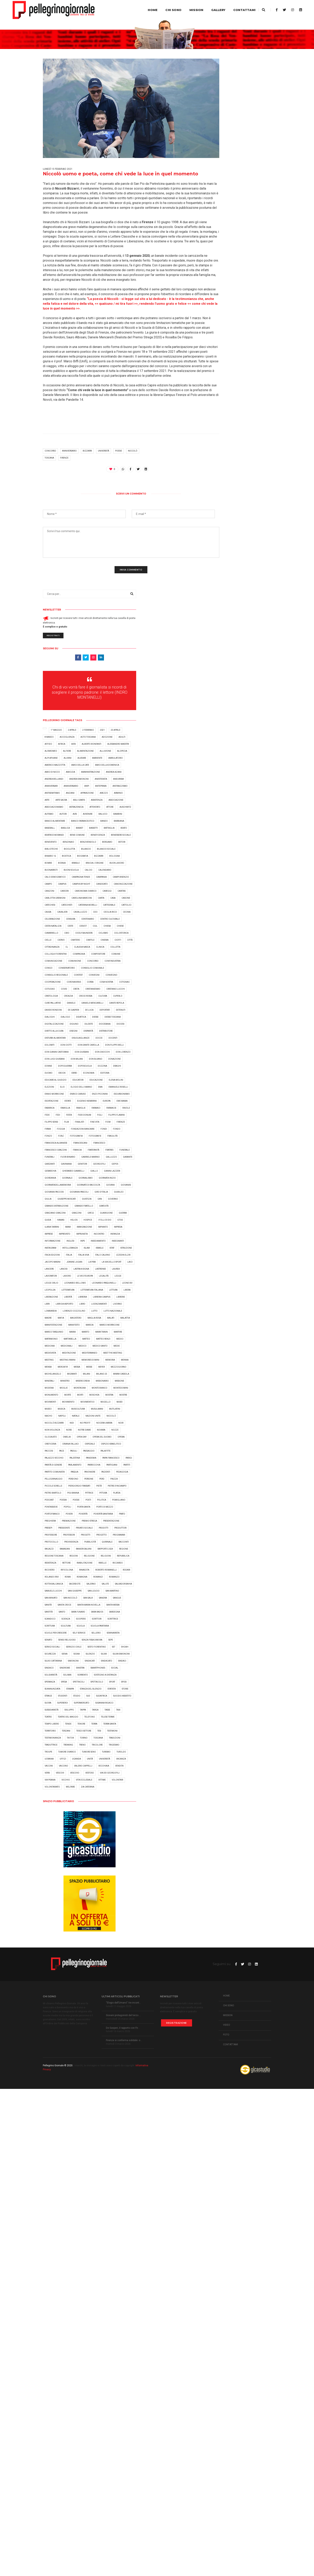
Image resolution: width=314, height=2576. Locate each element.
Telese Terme (244, 2140)
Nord (245, 1580)
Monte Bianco (246, 1510)
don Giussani (258, 859)
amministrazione (245, 299)
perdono (249, 1678)
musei (260, 1538)
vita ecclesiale (243, 2252)
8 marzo (224, 229)
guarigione (239, 1174)
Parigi (263, 1643)
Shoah (233, 2014)
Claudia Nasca (237, 656)
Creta (252, 733)
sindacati (242, 2035)
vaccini (258, 2217)
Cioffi (223, 649)
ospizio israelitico (247, 1615)
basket (224, 411)
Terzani (224, 2161)
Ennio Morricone (255, 936)
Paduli (249, 1622)
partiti (259, 1657)
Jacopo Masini (228, 1265)
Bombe (240, 474)
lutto (223, 1370)
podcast (224, 1720)
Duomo (254, 894)
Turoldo (240, 2203)
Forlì (263, 1013)
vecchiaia (225, 2231)
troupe (258, 2189)
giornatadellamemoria (233, 1111)
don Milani (253, 873)
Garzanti (241, 1069)
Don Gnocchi (227, 866)
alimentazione (228, 264)
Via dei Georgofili (230, 2245)
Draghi (240, 894)
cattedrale (251, 572)
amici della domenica (232, 292)
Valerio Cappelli (245, 2224)
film (242, 992)
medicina (225, 1426)
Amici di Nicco (258, 292)
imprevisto (240, 1209)
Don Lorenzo (248, 866)
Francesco (247, 1034)
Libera (223, 1335)
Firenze (92, 471)
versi (254, 2231)
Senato (258, 1986)
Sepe (222, 2000)
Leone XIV (256, 1314)
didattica (257, 789)
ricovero (225, 1860)
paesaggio (226, 1629)
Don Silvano (227, 880)
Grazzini (252, 1167)
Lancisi (239, 1279)
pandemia (225, 1643)
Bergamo (225, 446)
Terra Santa (238, 2154)
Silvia (251, 2021)
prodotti (248, 1776)
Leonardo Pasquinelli (232, 1314)
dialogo (241, 789)
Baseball (242, 404)
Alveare (224, 278)
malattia (238, 1384)
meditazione (227, 1440)
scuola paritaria (243, 1972)
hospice (224, 1188)
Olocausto (254, 1587)
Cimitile (240, 642)
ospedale (225, 1615)
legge (223, 1300)
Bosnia (254, 474)
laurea (241, 1286)
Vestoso (254, 2238)
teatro (234, 2133)
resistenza (226, 1846)
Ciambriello (227, 621)
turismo (224, 2203)
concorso (50, 464)
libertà (257, 1335)
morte (264, 1517)
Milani (240, 1482)
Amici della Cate (256, 285)
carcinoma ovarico (246, 537)
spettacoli (238, 2070)
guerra (256, 1174)
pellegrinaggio (229, 1678)
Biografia (241, 467)
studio (239, 2098)
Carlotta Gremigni (230, 551)
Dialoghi (225, 789)
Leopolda (225, 1321)
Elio (258, 922)
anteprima (257, 327)
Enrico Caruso (228, 943)
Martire (224, 1412)
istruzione (251, 1244)
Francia (253, 1041)
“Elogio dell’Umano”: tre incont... (123, 2489)
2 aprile (248, 215)
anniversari (243, 320)
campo (246, 516)
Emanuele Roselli (230, 936)
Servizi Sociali (239, 2000)
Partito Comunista (230, 1664)
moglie (255, 1503)
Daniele (247, 761)
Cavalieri (254, 579)
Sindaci (224, 2042)
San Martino (245, 1909)
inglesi (246, 1223)
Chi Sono (167, 10)
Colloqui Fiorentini (248, 663)
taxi (222, 2133)
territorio (257, 2154)
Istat (236, 1244)
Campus (260, 516)
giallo (224, 1090)
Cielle (244, 635)
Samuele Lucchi (229, 1902)
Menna (240, 1461)
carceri (224, 537)
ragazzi (257, 1811)
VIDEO (226, 2511)
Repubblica (260, 1839)
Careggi (224, 544)
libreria (224, 1342)
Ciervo (257, 635)
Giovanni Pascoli (229, 1132)
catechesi (225, 565)
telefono (225, 2140)
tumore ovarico (229, 2196)
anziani (224, 341)
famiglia (258, 964)
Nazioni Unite (255, 1559)
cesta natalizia (228, 607)
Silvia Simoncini (229, 2028)
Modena (240, 1503)
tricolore (225, 2189)
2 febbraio (226, 222)
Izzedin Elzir (249, 1258)
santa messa (256, 1937)
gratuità (250, 1160)
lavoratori (257, 1286)
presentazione (250, 1762)
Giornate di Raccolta (232, 1118)
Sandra (240, 1923)
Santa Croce (240, 1930)
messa (240, 1468)
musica (237, 1545)
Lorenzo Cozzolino (250, 1363)
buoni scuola (227, 495)
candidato (250, 523)
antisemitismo (249, 334)
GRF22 (223, 1174)
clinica (255, 656)
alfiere (243, 257)
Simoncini (225, 2035)
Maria (223, 1405)
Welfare (224, 2266)
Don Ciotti (226, 845)
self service (255, 1979)
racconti (242, 1811)
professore (245, 1783)
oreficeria (226, 1608)
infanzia (242, 1216)
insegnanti (248, 1230)
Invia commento (123, 571)
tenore (257, 2147)
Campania (250, 509)
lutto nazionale (242, 1370)
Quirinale (225, 1811)
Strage (251, 2091)
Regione (246, 1825)
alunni (259, 271)
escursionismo (228, 950)
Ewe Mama (225, 964)
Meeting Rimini (228, 1454)
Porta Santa (240, 1734)
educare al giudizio (246, 908)
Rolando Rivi (227, 1874)
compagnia (226, 670)
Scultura (258, 1965)
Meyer (264, 1468)
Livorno (246, 1356)
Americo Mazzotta (230, 285)
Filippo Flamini (259, 985)
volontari (226, 2259)
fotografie (245, 1020)
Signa (223, 2021)
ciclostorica (227, 635)
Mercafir (225, 1468)
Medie (245, 1433)
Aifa (249, 243)
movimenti (240, 1531)
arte (237, 348)
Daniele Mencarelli (231, 768)
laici (262, 1272)
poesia (239, 1720)
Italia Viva (259, 1251)
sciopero (240, 1958)
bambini (224, 390)
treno (258, 2182)
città (236, 649)
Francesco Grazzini (231, 1041)
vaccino (225, 2224)
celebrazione (242, 593)
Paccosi (224, 1622)
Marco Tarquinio (256, 1398)
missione (225, 1503)
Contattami (238, 10)
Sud (251, 2098)
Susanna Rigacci (229, 2119)
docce (223, 838)
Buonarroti (247, 488)
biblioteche (256, 446)
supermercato (257, 2112)
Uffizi (223, 2210)
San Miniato (226, 1916)
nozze (238, 1587)
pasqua (250, 1664)
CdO (242, 586)
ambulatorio (258, 278)
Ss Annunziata (252, 2077)
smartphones (242, 2049)
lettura (253, 1328)
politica (224, 1727)
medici (258, 1419)
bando (253, 397)
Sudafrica (225, 2105)
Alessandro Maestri (257, 250)
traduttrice (226, 2182)
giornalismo (244, 1097)
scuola (224, 1972)
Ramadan (225, 1818)
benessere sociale (230, 432)
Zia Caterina (242, 2266)
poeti (264, 1720)
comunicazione (244, 677)
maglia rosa (257, 1377)
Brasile (224, 481)
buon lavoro (227, 488)
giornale (225, 1097)
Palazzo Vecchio (229, 1636)
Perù (238, 1685)
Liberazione (240, 1335)
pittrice (224, 1713)
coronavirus (250, 719)
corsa (223, 726)
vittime (261, 2252)
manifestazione (258, 1384)
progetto (259, 1790)
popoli (224, 1734)
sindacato (259, 2035)
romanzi (225, 1881)
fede (236, 978)
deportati (240, 782)
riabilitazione (228, 1853)
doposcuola (247, 887)
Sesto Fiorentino (251, 2007)
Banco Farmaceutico (232, 397)
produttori (226, 1783)
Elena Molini (227, 922)
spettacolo (256, 2070)
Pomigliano (242, 1727)
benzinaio (226, 439)
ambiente (240, 278)
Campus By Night (229, 523)
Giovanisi (225, 1125)
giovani (254, 1118)
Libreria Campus (244, 1342)
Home (146, 10)
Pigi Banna (249, 1706)
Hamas (236, 1181)
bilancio (243, 453)
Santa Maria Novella (232, 1937)
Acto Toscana (228, 236)
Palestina (250, 1636)
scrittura (242, 1965)
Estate (223, 957)
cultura (244, 754)
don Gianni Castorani (232, 859)
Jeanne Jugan (250, 1265)
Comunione (226, 684)
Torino (224, 2175)
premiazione (257, 1755)
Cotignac (258, 726)
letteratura (243, 1321)
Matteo (224, 1419)
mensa (253, 1461)
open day (239, 1594)
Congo (246, 691)
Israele (224, 1244)
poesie (48, 471)
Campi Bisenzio (228, 516)
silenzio (237, 2021)
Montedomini (227, 1517)
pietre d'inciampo (241, 1699)
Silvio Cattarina (252, 2028)
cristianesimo (227, 740)
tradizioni (255, 2175)
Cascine (248, 558)
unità (251, 2210)
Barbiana (225, 404)
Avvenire (235, 383)
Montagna (226, 1510)
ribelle (246, 1853)
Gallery (212, 10)
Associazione (227, 362)
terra (223, 2154)
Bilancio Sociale (229, 460)
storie (238, 2091)
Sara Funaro (254, 1944)
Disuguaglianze (256, 831)
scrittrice (225, 1965)
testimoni (225, 2168)
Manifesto (226, 1391)
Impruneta (258, 1209)
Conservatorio (228, 698)
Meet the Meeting (229, 1447)
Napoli (224, 1559)
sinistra (224, 2049)
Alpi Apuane (243, 271)
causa (240, 579)
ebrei (236, 901)
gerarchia (226, 1083)
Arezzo (258, 341)
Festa (258, 978)
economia (250, 901)
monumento (248, 1517)
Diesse (223, 796)
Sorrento (258, 2056)
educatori (225, 915)
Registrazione (176, 2509)
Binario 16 (250, 460)
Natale (238, 1559)
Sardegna (244, 1951)
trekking (244, 2182)
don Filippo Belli (229, 852)
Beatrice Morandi (242, 418)
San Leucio (226, 1909)
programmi (226, 1797)
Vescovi (224, 2238)
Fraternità (226, 1048)
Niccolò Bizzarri (245, 1566)
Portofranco (250, 1741)
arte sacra (252, 348)
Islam (263, 1237)
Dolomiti (253, 838)
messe (252, 1468)
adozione (247, 236)
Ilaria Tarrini (227, 1195)
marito (237, 1405)
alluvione (249, 264)
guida (223, 1181)
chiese (248, 614)
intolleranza (246, 1237)
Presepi (224, 1769)
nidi (263, 1566)
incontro (225, 1216)
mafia (223, 1377)
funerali (225, 1055)
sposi (235, 2077)
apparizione (241, 341)
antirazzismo (227, 334)
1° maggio (232, 215)
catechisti (242, 565)
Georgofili (242, 1076)
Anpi (243, 327)
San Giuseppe (251, 1902)
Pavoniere (225, 1671)
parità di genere (229, 1650)
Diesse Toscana (241, 796)
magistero (238, 1377)
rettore (242, 1846)
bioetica (225, 467)
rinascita (260, 1860)
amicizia (225, 299)
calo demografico (250, 502)
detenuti (256, 782)
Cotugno (225, 733)
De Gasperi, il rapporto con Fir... (123, 2514)
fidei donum (227, 985)
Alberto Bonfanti (230, 250)
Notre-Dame (260, 1580)
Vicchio (224, 2252)
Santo (237, 1944)
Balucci (250, 383)
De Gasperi (249, 775)
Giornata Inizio (229, 1104)
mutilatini (244, 1552)
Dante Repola (255, 768)
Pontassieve (261, 1727)
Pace (237, 1622)
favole (224, 978)
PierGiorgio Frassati (255, 1692)
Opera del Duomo (230, 1601)
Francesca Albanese (248, 1027)
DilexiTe (224, 810)
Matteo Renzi (241, 1419)
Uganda (237, 2210)
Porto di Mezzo (228, 1741)
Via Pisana (251, 2245)
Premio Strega (228, 1762)
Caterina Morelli (229, 572)
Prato (223, 1755)
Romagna (258, 1874)
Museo (223, 1545)
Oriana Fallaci (246, 1608)
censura (260, 593)
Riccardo (261, 1853)
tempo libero (227, 2147)
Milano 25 (255, 1482)
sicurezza (248, 2014)
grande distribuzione (232, 1153)
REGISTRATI (228, 109)
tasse (263, 2126)
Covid (240, 733)
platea (252, 1713)
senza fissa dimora (254, 1993)
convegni (225, 712)
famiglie (225, 971)
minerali (247, 1489)
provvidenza (227, 1804)
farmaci (240, 971)
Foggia (224, 1006)
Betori (240, 446)
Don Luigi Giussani (230, 873)
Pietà (223, 1699)
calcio (245, 495)
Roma (244, 1874)
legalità (261, 1293)
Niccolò (62, 471)
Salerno (225, 1895)
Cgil (222, 614)
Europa (263, 957)
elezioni (245, 922)
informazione (228, 1223)
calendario (226, 502)
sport (223, 2077)
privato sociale (228, 1776)
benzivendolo (246, 439)
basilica (257, 404)
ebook (223, 901)
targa (251, 2126)
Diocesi (256, 810)
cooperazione (228, 719)
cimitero (225, 642)
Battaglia (253, 411)
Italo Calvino (227, 1258)
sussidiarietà (251, 2119)
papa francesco (245, 1643)
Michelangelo (250, 1475)
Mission (190, 10)
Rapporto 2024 (228, 1825)
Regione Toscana (229, 1832)
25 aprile (254, 222)
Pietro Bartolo (228, 1706)
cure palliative (228, 761)
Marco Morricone (230, 1398)
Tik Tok (262, 2168)
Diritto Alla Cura (229, 817)
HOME (226, 2482)
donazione (246, 880)
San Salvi (225, 1923)
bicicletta (226, 453)
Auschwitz (226, 376)
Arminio (224, 348)
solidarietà (226, 2056)
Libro (258, 1349)
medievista (259, 1433)
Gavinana (257, 1069)
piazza (250, 1685)
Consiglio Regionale (232, 705)
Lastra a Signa (257, 1279)
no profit (225, 1573)
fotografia (226, 1020)
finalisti (255, 992)
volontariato (245, 2259)
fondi (223, 1013)
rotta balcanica (229, 1888)
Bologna (225, 474)
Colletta (225, 663)
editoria (224, 908)
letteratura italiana (231, 1328)
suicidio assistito (247, 2105)
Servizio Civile (228, 2007)
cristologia (227, 747)
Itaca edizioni (228, 1251)
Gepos (257, 1076)
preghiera (238, 1755)
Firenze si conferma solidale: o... (124, 2526)
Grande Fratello (229, 1160)
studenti (225, 2098)
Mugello (246, 1538)
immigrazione (228, 1202)
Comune (224, 677)
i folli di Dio (241, 1188)
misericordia (227, 1496)
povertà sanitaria (258, 1748)
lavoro (224, 1293)
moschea (238, 1524)
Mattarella (260, 1412)
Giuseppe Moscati (258, 1139)
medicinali (242, 1426)
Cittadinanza (252, 649)
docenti (237, 838)
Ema (250, 929)
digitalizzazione (230, 803)
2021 (240, 222)
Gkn (238, 1146)
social (259, 2049)
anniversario (69, 464)
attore (261, 369)
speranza (254, 2063)
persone (224, 1685)
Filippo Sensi (227, 992)
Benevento (252, 432)
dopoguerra (227, 887)
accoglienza (242, 229)
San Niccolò (246, 1916)
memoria (225, 1461)
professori (226, 1790)
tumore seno (251, 2196)
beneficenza (248, 425)
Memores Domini (251, 1454)
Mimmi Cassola (228, 1489)
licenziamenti (228, 1356)
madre (260, 1370)
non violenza (228, 1580)
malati (224, 1384)
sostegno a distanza (231, 2063)
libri (222, 1349)
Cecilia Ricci (257, 586)
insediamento (227, 1230)
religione (225, 1839)
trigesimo (243, 2189)
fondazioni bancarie (246, 1006)
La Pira (224, 1272)
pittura (239, 1713)
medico (258, 1426)
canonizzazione (229, 530)
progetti (243, 1790)
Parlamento (250, 1650)
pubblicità (246, 1804)
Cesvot (259, 607)
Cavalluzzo (227, 586)
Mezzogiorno (228, 1475)
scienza (224, 1958)
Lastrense (225, 1286)
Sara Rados (226, 1951)
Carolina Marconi (257, 551)
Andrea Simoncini (230, 313)
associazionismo (250, 362)
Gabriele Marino (229, 1062)
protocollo (246, 1797)
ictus (257, 1188)
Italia (245, 1251)
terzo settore (242, 2161)
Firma (264, 999)
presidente (240, 1769)
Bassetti (238, 411)
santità (224, 1944)
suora (223, 2112)
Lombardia (226, 1363)
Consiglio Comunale (254, 698)
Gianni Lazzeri (242, 1090)
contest (254, 705)
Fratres (242, 1048)
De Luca (224, 782)
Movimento (258, 1531)
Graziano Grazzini (231, 1167)
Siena (263, 2014)
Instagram (226, 1237)
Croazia (244, 747)
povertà (237, 1748)
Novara (224, 1587)
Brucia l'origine (243, 481)
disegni (249, 817)
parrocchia (226, 1657)
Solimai (243, 2056)
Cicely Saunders (229, 628)
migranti (225, 1482)
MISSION (227, 2501)
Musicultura (254, 1545)
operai (249, 1601)
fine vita (225, 999)
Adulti (262, 236)
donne (262, 880)
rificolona (243, 1860)
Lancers (224, 1279)
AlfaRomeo (226, 257)
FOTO (226, 2521)
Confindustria (228, 691)
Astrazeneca (227, 369)
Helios (249, 1181)
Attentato (246, 369)
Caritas (239, 544)
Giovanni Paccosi (246, 1125)
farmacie (256, 971)
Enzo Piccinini (250, 943)
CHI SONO (228, 2491)
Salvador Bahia (257, 1895)
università (103, 464)
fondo (236, 1013)
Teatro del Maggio (254, 2133)
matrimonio (241, 1412)
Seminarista (242, 1986)
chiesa (235, 614)
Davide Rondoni (229, 775)
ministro (263, 1489)
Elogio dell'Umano (231, 929)
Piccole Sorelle (229, 1692)
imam (244, 1195)
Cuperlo (259, 754)
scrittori (256, 1958)
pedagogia (258, 1671)
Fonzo (250, 1013)
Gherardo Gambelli (249, 1083)
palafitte (243, 1629)
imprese (224, 1209)
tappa (239, 2126)
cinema (254, 642)
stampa (224, 2084)
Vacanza (243, 2217)
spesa (223, 2070)
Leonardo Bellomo (231, 1307)
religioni (242, 1839)
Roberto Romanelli (231, 1867)
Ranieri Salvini (244, 1818)
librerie (263, 1342)
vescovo (239, 2238)
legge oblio (240, 1300)
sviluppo (225, 2126)
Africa (237, 243)
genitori (225, 1076)
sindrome (255, 2042)
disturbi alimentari (231, 831)
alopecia (225, 271)
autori (256, 376)
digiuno (250, 803)
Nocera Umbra (245, 1573)
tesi (258, 2161)
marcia (242, 1391)
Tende (244, 2147)
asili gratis (226, 355)
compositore (246, 670)
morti (223, 1524)
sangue (254, 1923)
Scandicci (260, 1951)
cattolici (225, 579)
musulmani (226, 1552)
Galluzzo (250, 1062)
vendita (241, 2231)
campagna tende (229, 509)
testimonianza (245, 2168)
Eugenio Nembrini (243, 957)
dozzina (225, 894)
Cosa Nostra (240, 726)
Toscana (77, 471)
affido (224, 243)
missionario (247, 1496)
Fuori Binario (243, 1055)
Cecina (224, 593)
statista (224, 2091)
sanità (223, 1930)
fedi (247, 978)
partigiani (244, 1657)
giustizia (225, 1146)
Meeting (249, 1447)
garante (225, 1069)
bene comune (227, 425)
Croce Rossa (227, 754)
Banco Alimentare (245, 390)
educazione (244, 915)
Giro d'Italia (252, 1132)
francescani (227, 1034)
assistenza (244, 355)
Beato (223, 418)
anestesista (252, 313)
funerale (257, 1048)
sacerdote (250, 1888)
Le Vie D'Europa (243, 1293)
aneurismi (225, 320)
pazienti (242, 1671)
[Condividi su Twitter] (193, 465)
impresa (262, 1202)
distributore (243, 824)
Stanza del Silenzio (245, 2084)
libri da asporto (240, 1349)
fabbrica (242, 964)
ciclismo (248, 628)
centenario (226, 600)
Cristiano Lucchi (251, 740)
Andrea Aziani (228, 306)
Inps (258, 1223)
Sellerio (225, 1986)
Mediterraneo (248, 1440)
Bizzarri (87, 464)
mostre (224, 1531)
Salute (239, 1895)
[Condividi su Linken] (200, 465)
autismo (242, 376)
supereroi (238, 2112)
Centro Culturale (249, 600)
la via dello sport (244, 1272)
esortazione (249, 950)
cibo (242, 621)
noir (261, 1573)
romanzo (241, 1881)
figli (242, 985)
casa (235, 558)
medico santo (227, 1433)
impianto (247, 1202)
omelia (224, 1594)
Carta (223, 558)
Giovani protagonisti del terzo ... (123, 2501)
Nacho (259, 1552)
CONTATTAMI (230, 2530)
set (222, 2014)
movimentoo (227, 1538)
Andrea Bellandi (251, 306)
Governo (252, 1146)
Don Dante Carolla (248, 845)
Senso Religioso (229, 1993)
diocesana (241, 810)
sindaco (239, 2042)
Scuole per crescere (231, 1979)
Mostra (253, 1524)
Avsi (222, 383)
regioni (249, 1832)
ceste (246, 607)
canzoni (250, 530)
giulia (239, 1139)
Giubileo (225, 1139)
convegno (243, 712)
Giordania (262, 1090)
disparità (225, 824)
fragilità (225, 1027)
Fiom (238, 999)
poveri (223, 1748)
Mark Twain (253, 1405)
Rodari (251, 1867)
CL (221, 656)
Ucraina (255, 2203)
